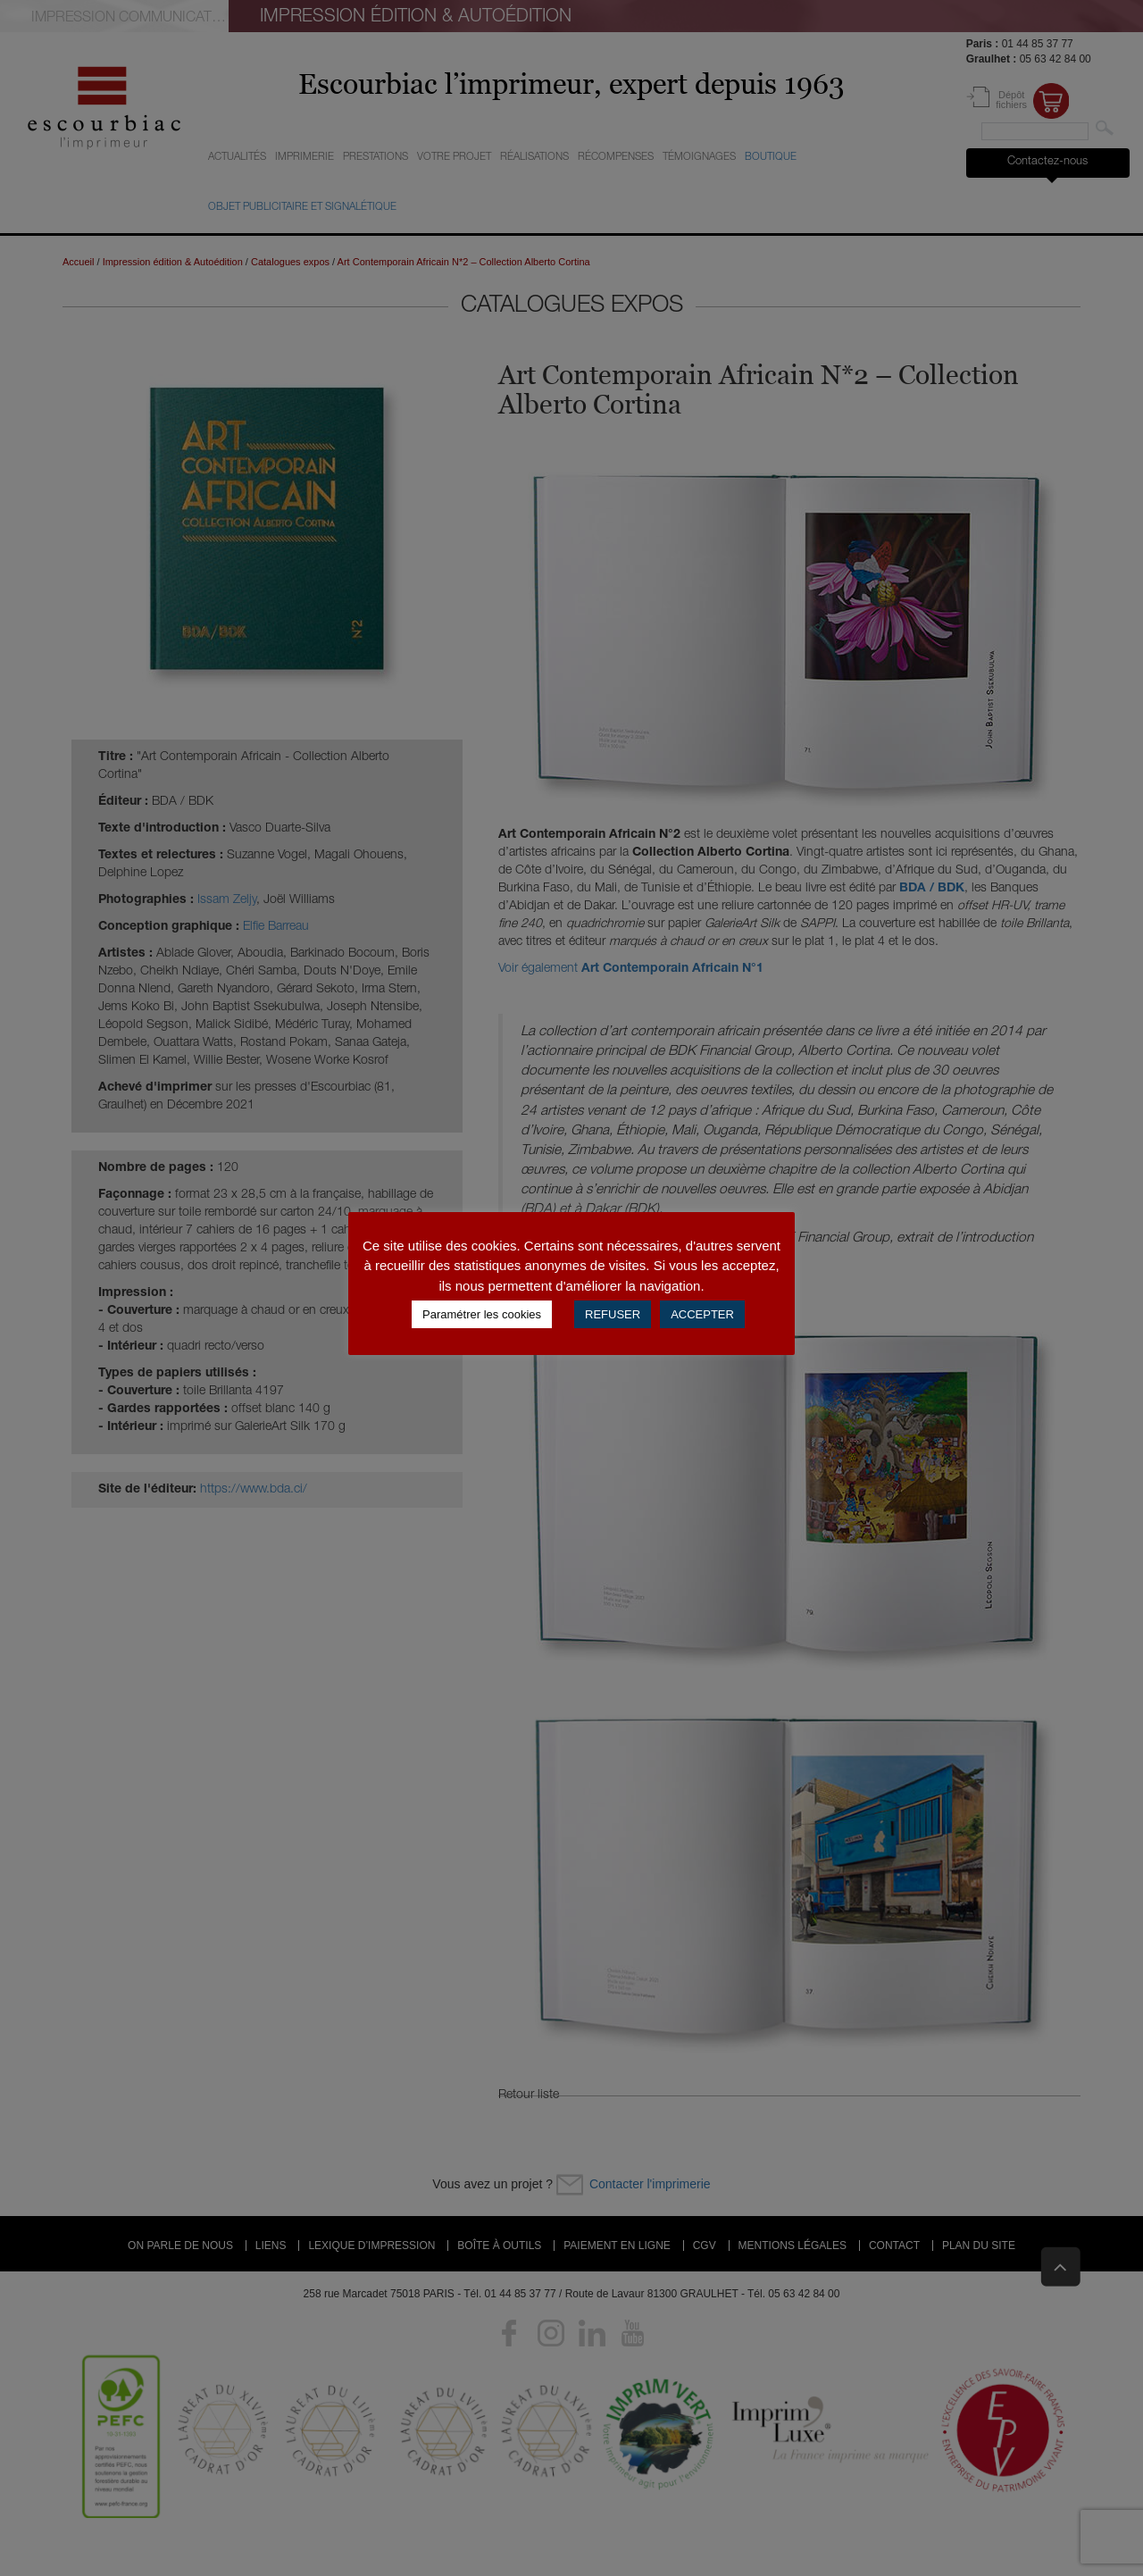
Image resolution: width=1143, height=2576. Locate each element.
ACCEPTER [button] (702, 1314)
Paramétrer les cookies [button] (481, 1314)
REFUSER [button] (612, 1314)
